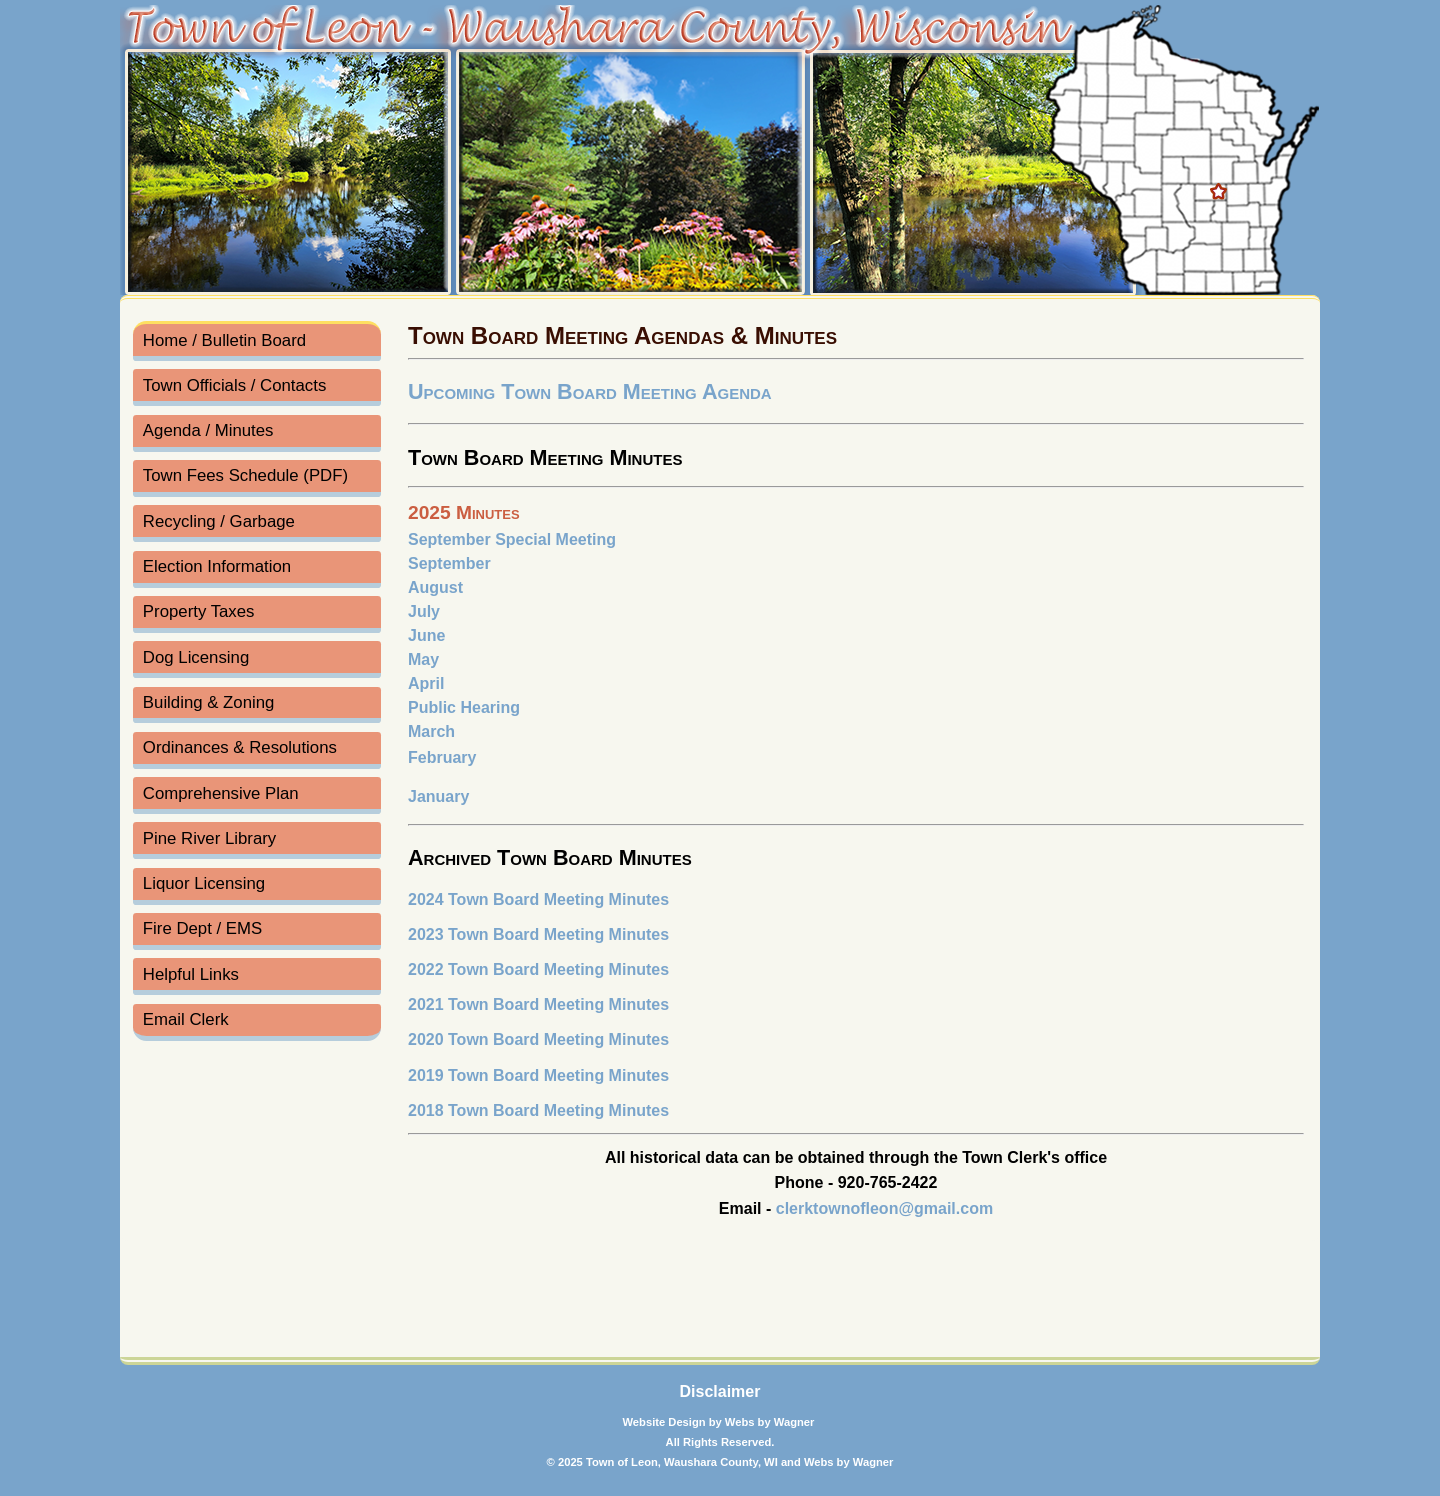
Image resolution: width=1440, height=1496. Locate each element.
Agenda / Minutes (208, 430)
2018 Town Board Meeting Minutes (538, 1110)
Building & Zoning (209, 702)
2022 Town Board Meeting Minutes (538, 969)
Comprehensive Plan (221, 793)
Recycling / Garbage (219, 521)
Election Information (217, 566)
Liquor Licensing (204, 883)
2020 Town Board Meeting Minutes (538, 1039)
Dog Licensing (196, 657)
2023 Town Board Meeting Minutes (538, 934)
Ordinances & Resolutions (240, 747)
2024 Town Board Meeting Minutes (538, 899)
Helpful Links (191, 974)
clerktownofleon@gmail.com (884, 1208)
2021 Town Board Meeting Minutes (538, 1004)
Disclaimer (720, 1391)
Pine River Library (209, 838)
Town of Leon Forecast (251, 1315)
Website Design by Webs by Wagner (719, 1422)
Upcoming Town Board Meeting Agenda (590, 391)
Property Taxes (199, 611)
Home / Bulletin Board (224, 340)
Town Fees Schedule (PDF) (245, 475)
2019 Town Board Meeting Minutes (538, 1075)
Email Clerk (186, 1019)
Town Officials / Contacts (234, 385)
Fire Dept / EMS (202, 928)
